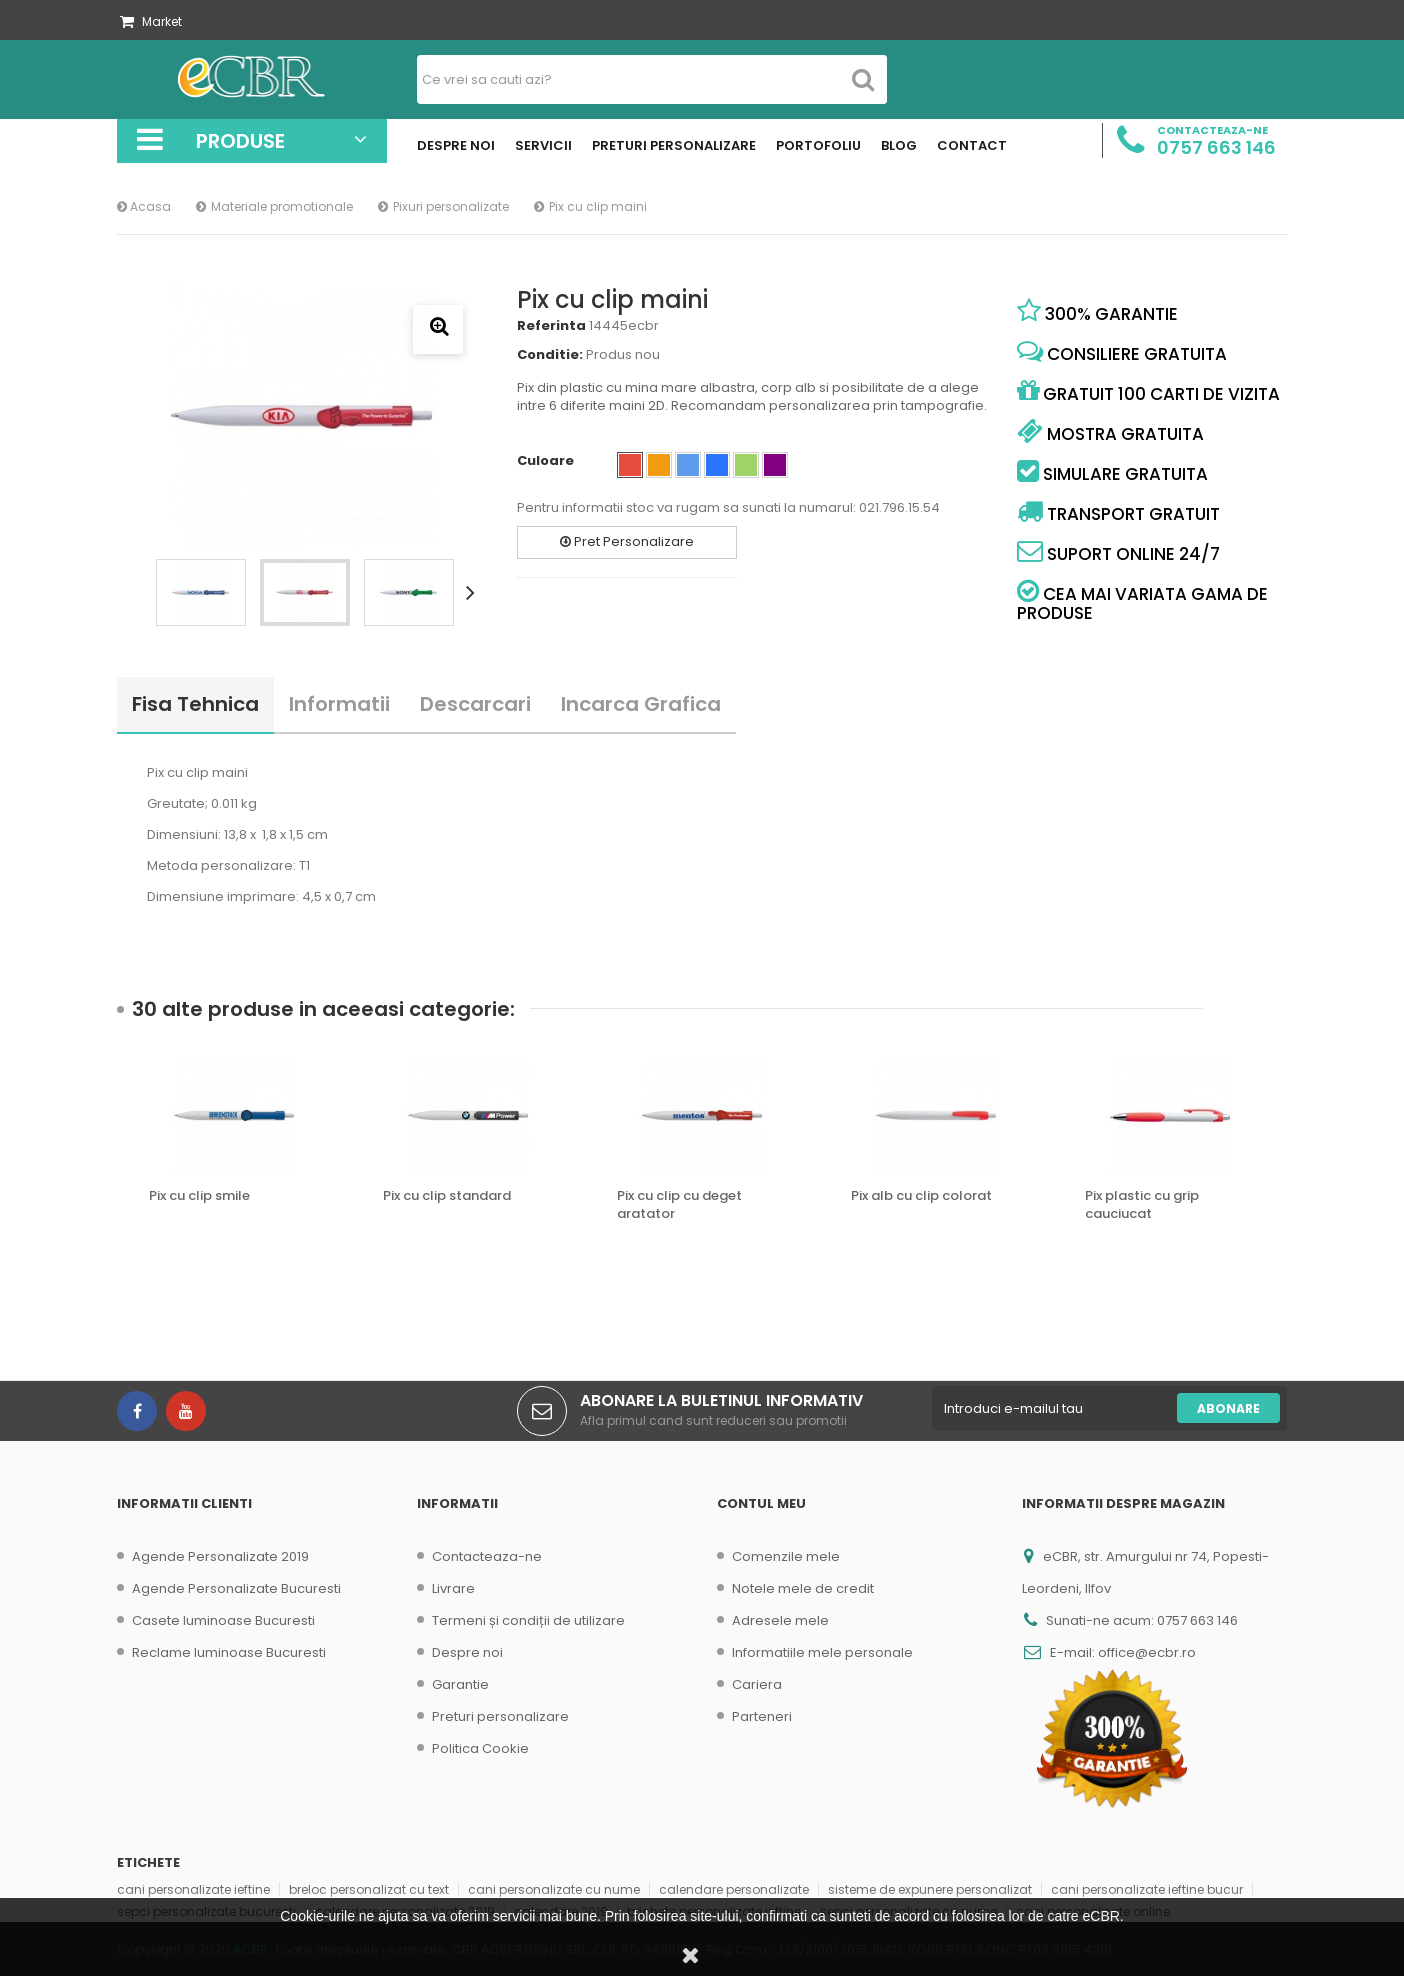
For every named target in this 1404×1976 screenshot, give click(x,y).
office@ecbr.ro (1147, 1652)
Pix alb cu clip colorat (921, 1196)
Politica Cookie (480, 1748)
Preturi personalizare (500, 1716)
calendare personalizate (734, 1889)
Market (151, 21)
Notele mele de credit (803, 1588)
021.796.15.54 (899, 507)
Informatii (339, 704)
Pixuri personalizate (451, 206)
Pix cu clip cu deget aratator (679, 1205)
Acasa (144, 206)
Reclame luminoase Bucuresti (229, 1652)
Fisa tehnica (195, 704)
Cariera (757, 1684)
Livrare (453, 1588)
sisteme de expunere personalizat (930, 1889)
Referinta (551, 326)
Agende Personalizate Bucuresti (236, 1588)
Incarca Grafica (641, 704)
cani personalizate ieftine (193, 1889)
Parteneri (762, 1716)
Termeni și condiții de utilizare (528, 1620)
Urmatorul (474, 592)
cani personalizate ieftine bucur (1147, 1889)
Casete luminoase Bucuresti (223, 1620)
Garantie (460, 1684)
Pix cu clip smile (199, 1196)
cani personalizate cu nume (554, 1889)
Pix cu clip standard (447, 1196)
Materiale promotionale (282, 206)
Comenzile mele (786, 1556)
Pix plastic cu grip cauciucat (1142, 1205)
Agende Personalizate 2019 (220, 1556)
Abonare (1228, 1408)
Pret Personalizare (627, 541)
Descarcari (475, 704)
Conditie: (550, 355)
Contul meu (761, 1503)
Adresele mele (780, 1620)
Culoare (547, 461)
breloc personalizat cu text (369, 1889)
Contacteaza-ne (487, 1556)
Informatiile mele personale (822, 1652)
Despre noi (467, 1652)
